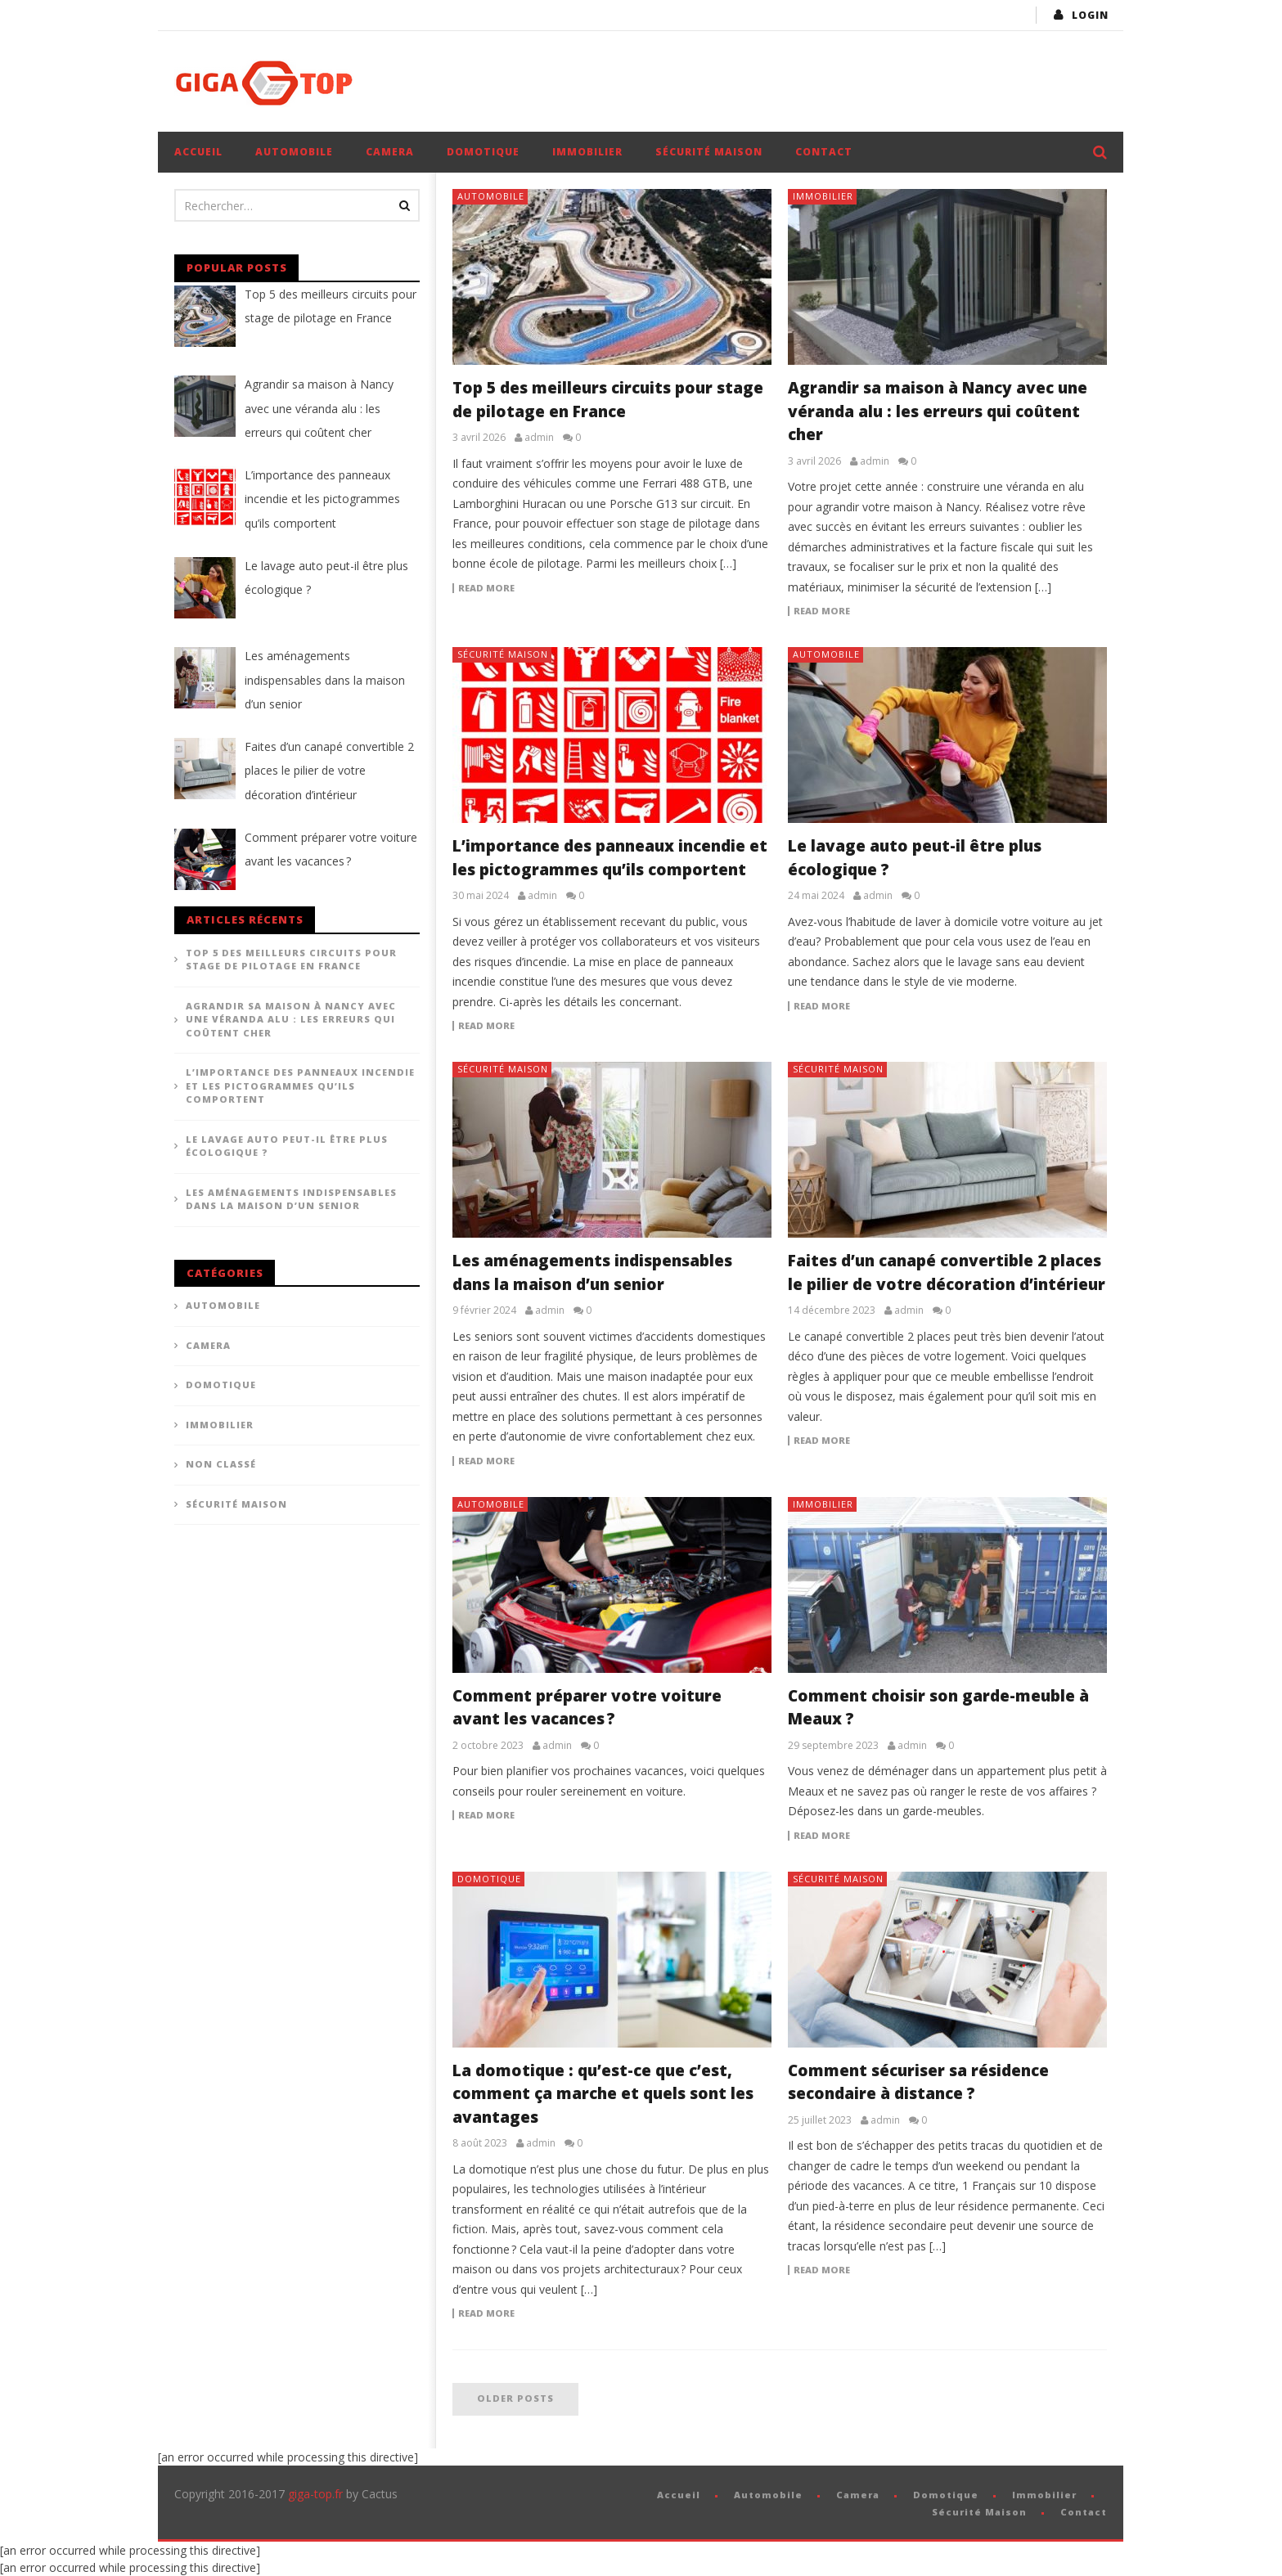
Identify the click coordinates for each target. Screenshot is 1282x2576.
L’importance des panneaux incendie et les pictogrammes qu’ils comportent (300, 1085)
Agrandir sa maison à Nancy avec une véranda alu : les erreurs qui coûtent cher (937, 411)
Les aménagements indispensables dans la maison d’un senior (291, 1199)
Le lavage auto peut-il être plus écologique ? (287, 1146)
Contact (823, 152)
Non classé (221, 1464)
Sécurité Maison (708, 152)
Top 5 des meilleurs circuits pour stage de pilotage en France (291, 959)
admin (539, 437)
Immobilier (587, 152)
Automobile (294, 152)
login (1090, 15)
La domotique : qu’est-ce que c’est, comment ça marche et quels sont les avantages (602, 2094)
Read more (486, 588)
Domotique (483, 152)
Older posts (515, 2398)
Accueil (198, 152)
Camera (390, 152)
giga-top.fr (315, 2494)
